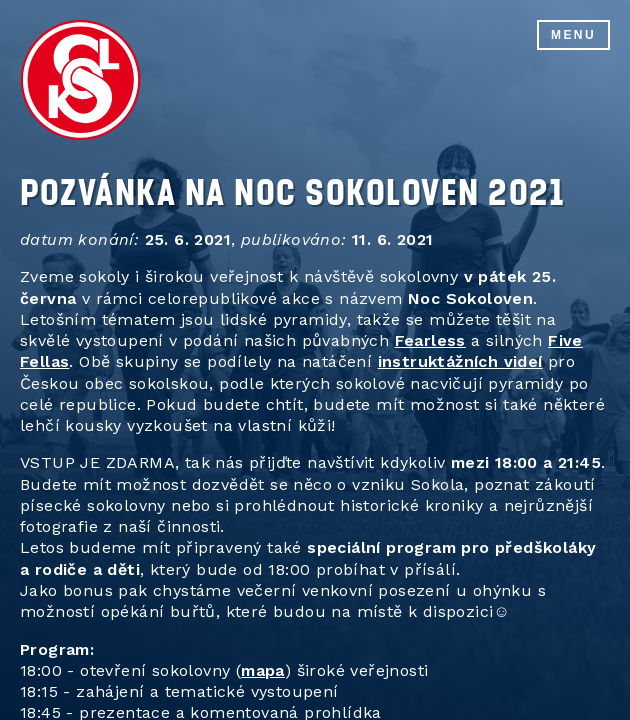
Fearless (430, 340)
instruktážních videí (460, 361)
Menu (573, 35)
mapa (263, 670)
